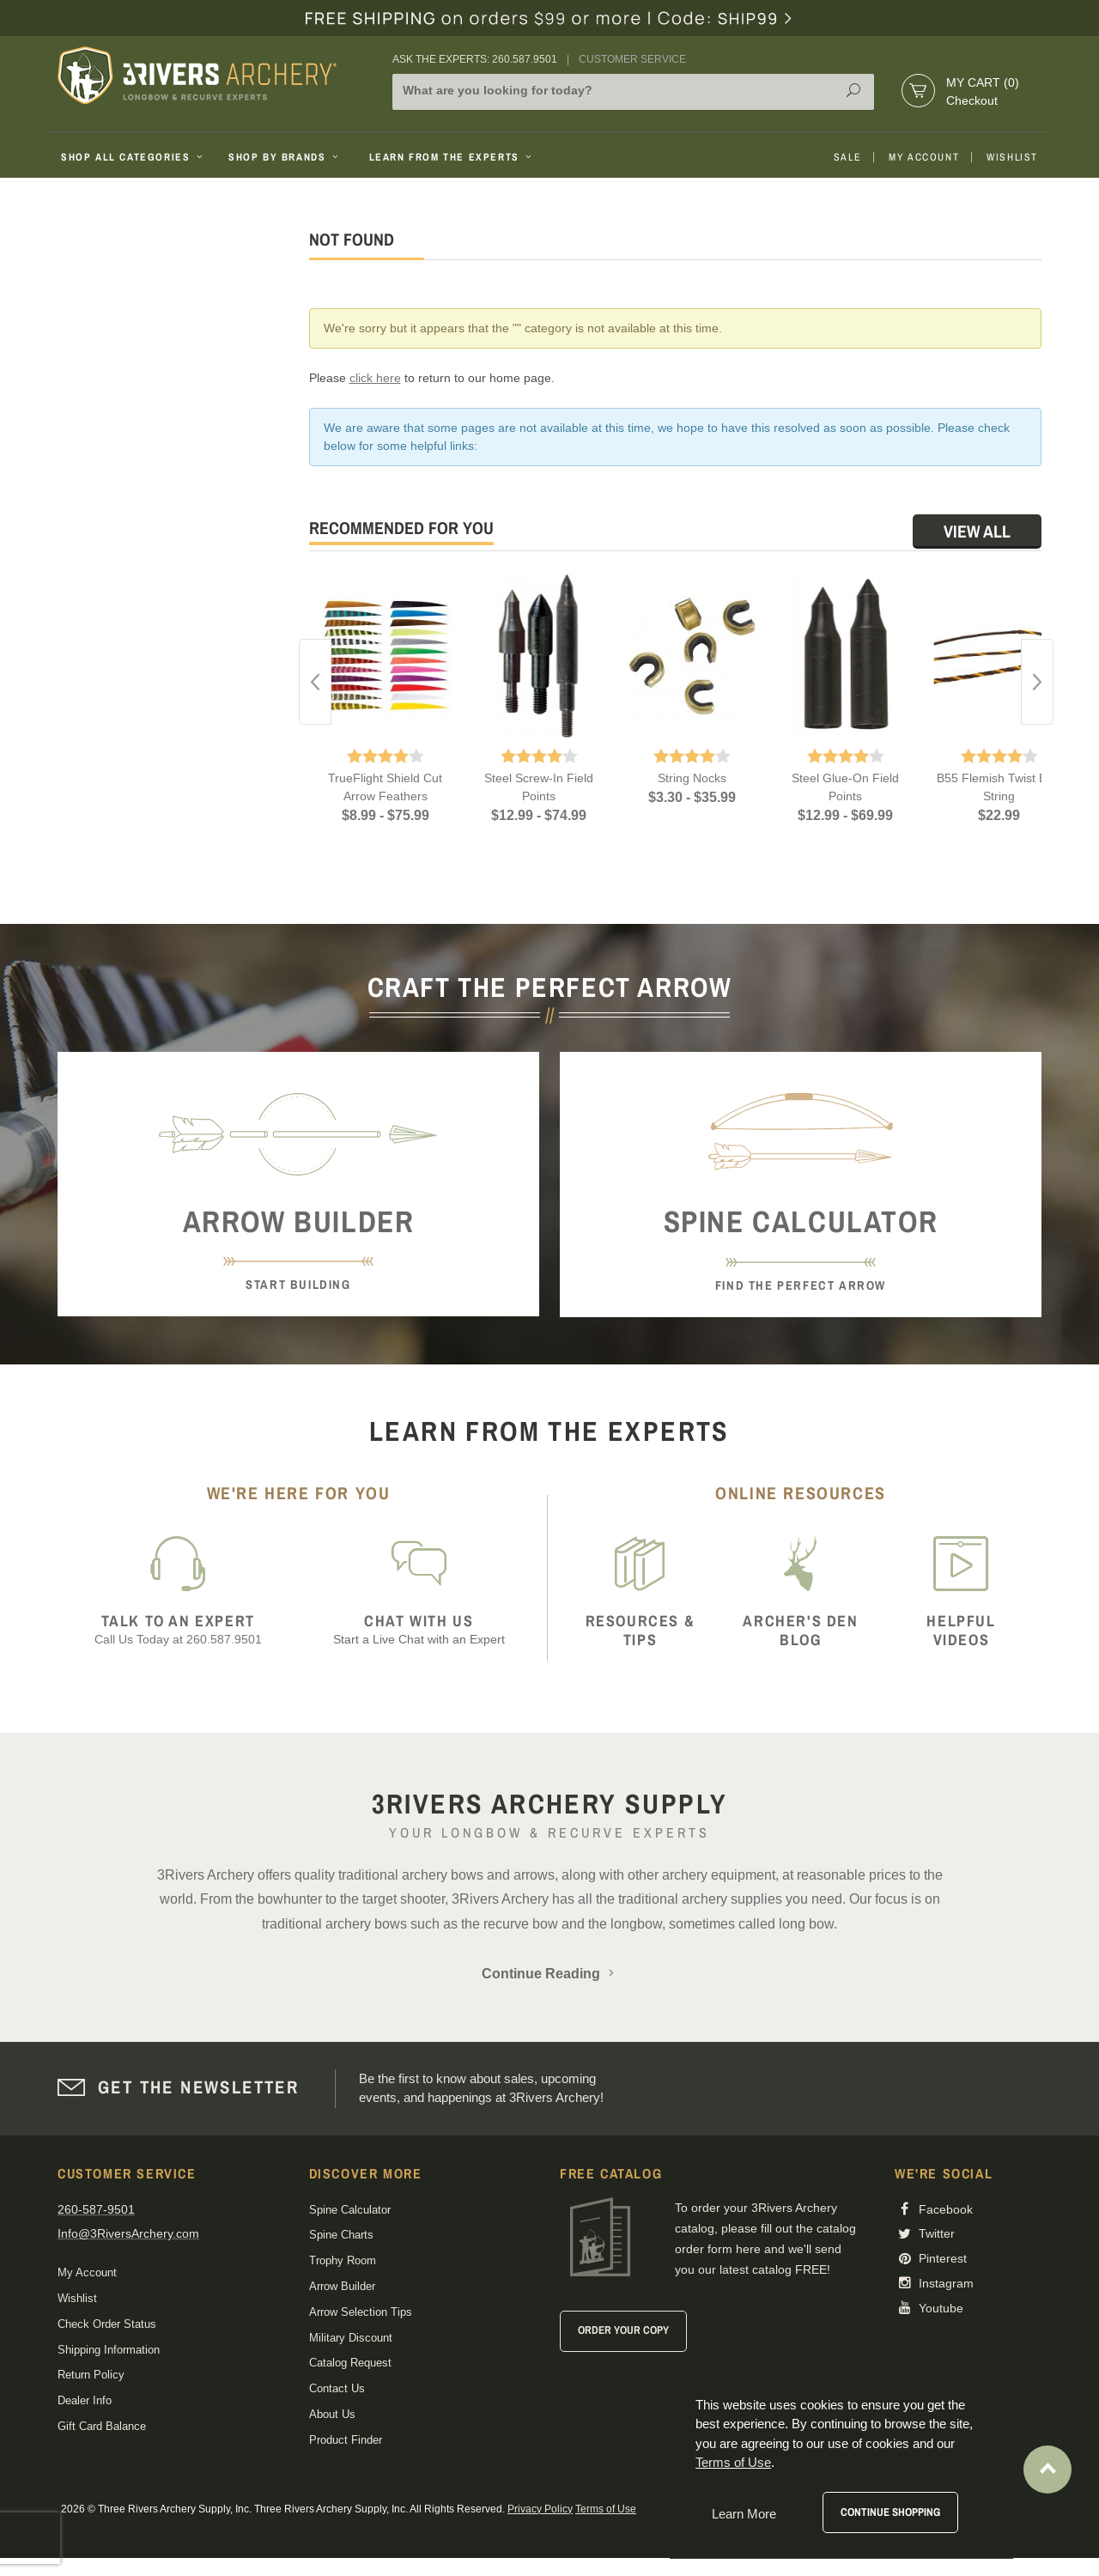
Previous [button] (315, 682)
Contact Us (337, 2388)
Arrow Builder (342, 2286)
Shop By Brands (285, 157)
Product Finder (345, 2439)
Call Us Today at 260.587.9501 (178, 1629)
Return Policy (91, 2374)
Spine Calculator (350, 2209)
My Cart (982, 82)
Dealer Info (85, 2400)
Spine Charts (341, 2234)
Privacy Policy (540, 2509)
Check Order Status (107, 2324)
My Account (924, 157)
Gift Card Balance (102, 2426)
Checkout (972, 100)
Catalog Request (350, 2362)
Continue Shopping (890, 2512)
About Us (332, 2414)
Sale (847, 157)
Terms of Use (605, 2509)
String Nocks (692, 778)
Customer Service (632, 59)
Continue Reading (549, 1973)
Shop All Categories (133, 157)
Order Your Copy (623, 2330)
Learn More (744, 2513)
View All (977, 531)
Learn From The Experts (452, 157)
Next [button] (1037, 682)
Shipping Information (109, 2349)
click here (375, 378)
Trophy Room (342, 2260)
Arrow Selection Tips (360, 2312)
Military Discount (350, 2337)
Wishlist (1012, 157)
